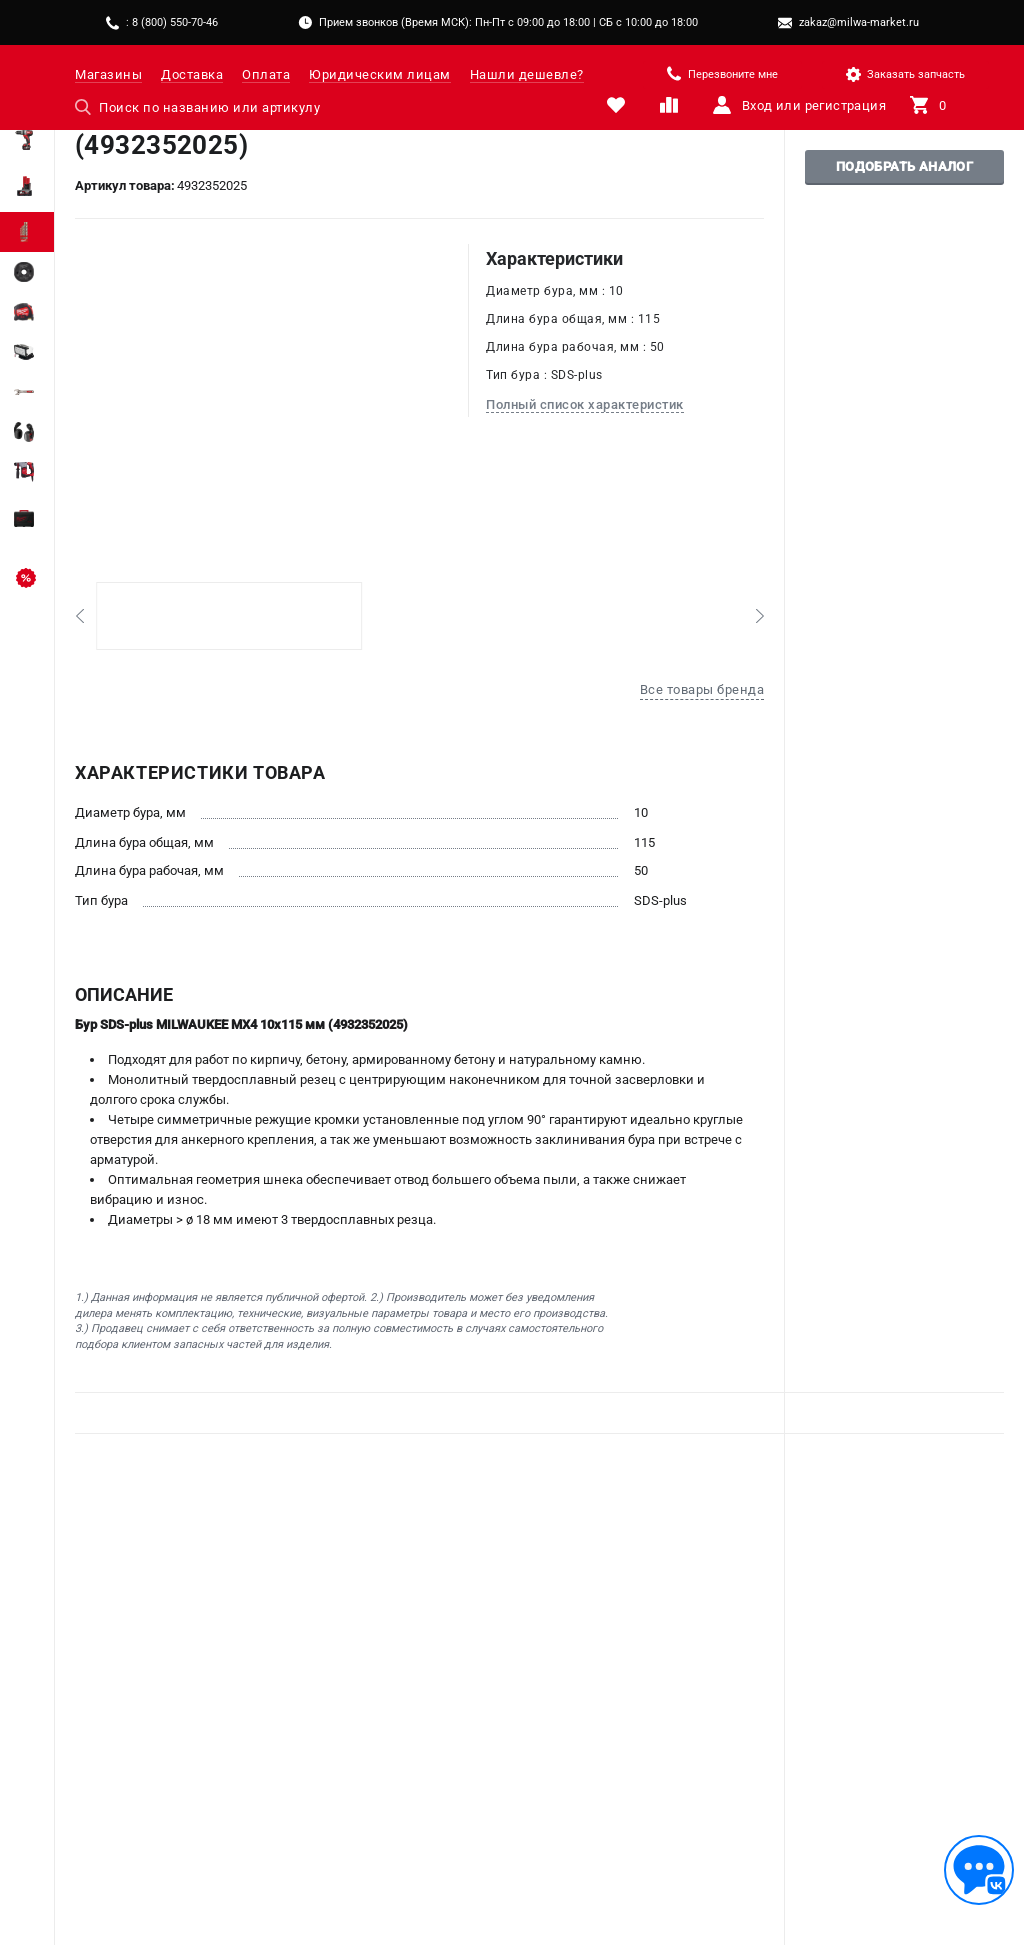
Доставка (192, 74)
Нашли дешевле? (527, 74)
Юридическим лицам (380, 74)
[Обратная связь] (979, 1870)
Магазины (108, 74)
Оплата (266, 74)
